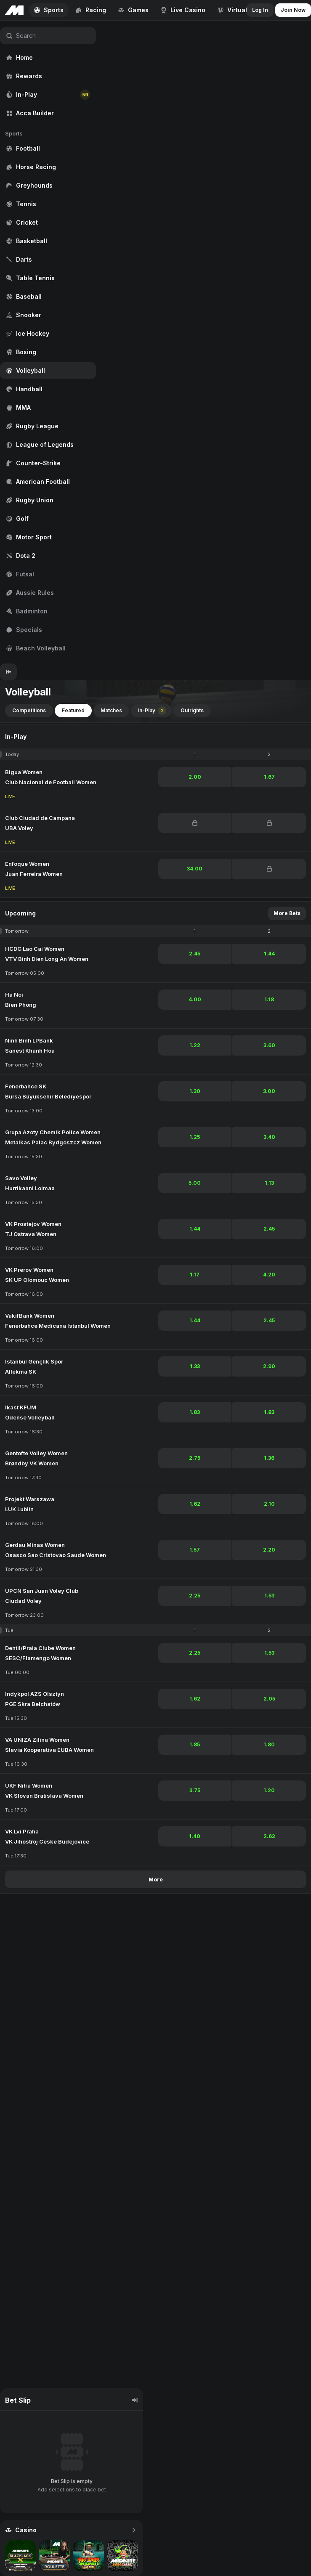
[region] (48, 342)
